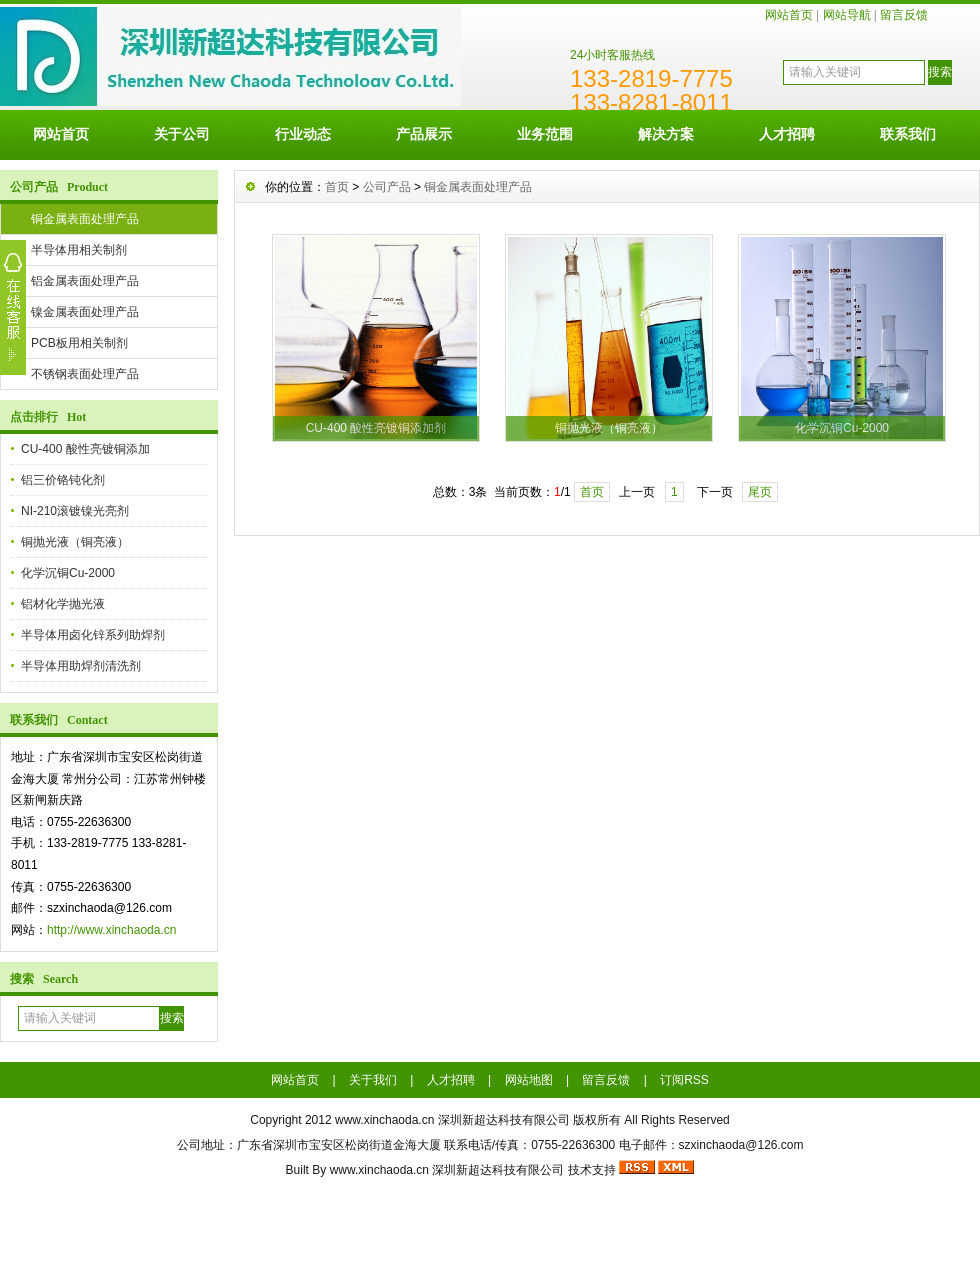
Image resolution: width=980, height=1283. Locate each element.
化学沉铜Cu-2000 (68, 573)
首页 (337, 187)
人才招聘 (787, 134)
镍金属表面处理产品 (85, 312)
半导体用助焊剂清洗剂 (81, 666)
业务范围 (545, 134)
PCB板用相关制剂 (79, 343)
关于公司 (182, 134)
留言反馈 (904, 15)
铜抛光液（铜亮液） (75, 542)
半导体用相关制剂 (79, 250)
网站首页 (789, 15)
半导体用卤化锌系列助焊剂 (93, 635)
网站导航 (847, 15)
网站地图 (529, 1080)
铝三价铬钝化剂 (63, 480)
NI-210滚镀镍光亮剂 (75, 511)
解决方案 (666, 134)
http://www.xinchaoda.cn (111, 930)
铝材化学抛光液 (63, 604)
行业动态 (303, 134)
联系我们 (908, 134)
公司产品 (387, 187)
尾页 (760, 492)
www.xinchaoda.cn (384, 1120)
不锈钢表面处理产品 (85, 374)
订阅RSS (684, 1080)
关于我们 (373, 1080)
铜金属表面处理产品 (85, 219)
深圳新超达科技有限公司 (498, 1170)
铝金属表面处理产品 (85, 281)
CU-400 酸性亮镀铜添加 (85, 449)
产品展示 (424, 134)
